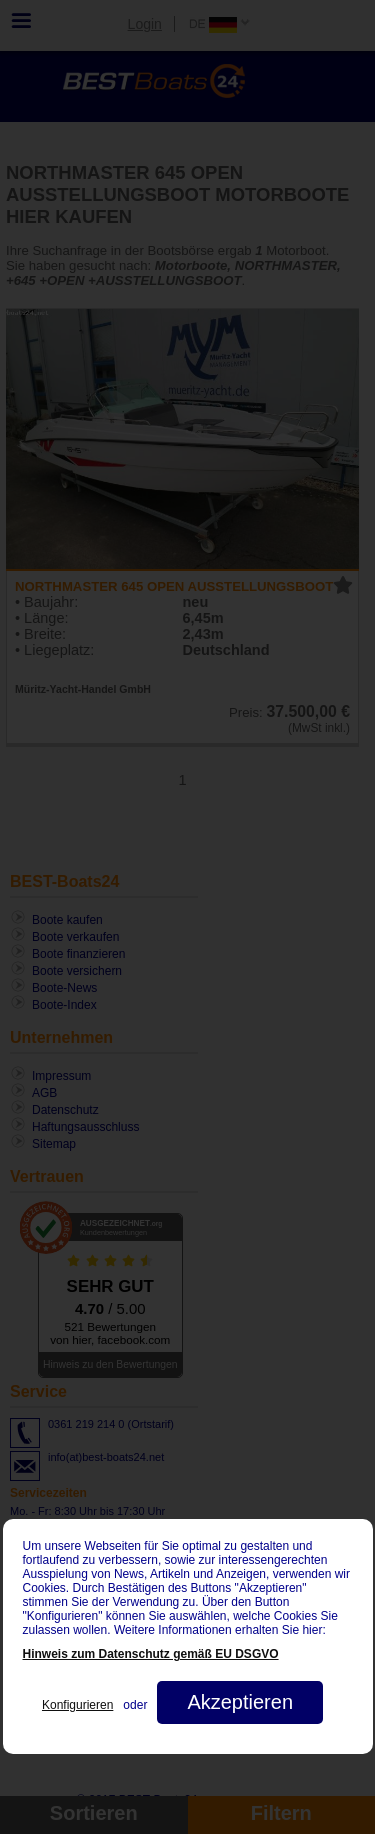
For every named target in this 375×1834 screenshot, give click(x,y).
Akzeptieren (240, 1702)
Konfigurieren (77, 1705)
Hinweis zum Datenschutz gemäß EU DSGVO (151, 1654)
